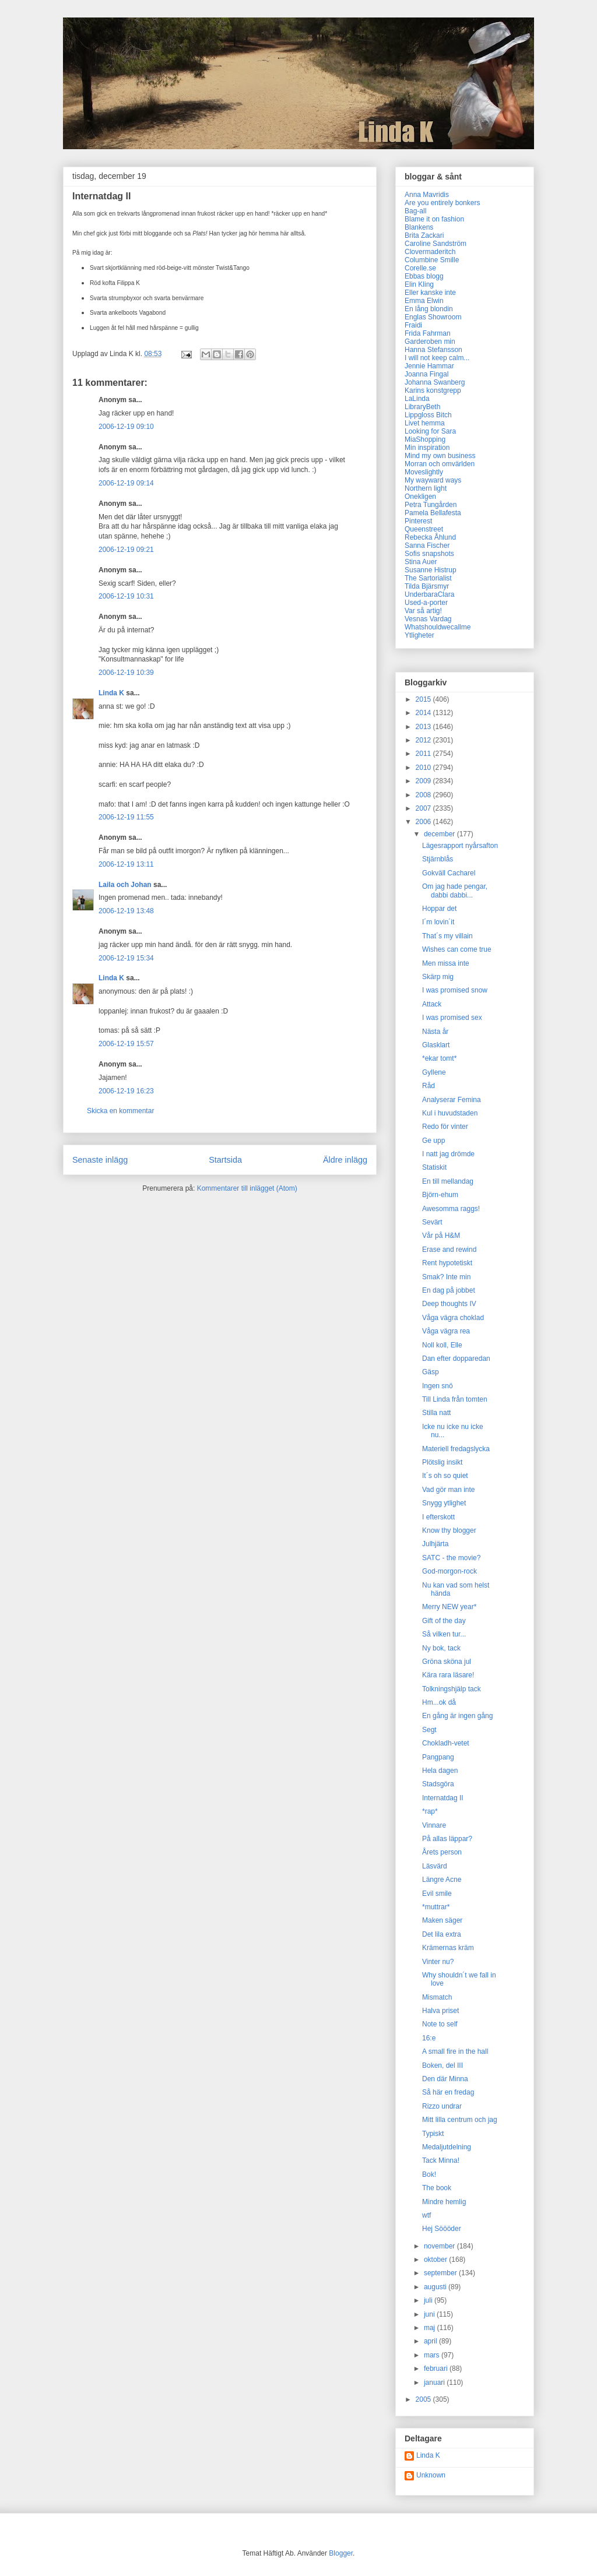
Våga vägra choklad (453, 1318)
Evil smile (437, 1893)
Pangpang (438, 1757)
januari (435, 2382)
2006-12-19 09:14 (126, 483)
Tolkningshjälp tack (451, 1689)
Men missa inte (445, 963)
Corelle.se (420, 268)
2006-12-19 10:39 (126, 672)
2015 (424, 699)
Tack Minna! (440, 2160)
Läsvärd (434, 1866)
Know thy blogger (449, 1530)
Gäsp (430, 1372)
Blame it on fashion (434, 219)
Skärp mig (438, 977)
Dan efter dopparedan (456, 1358)
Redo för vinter (445, 1126)
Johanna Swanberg (435, 382)
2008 (424, 795)
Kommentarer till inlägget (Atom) (247, 1188)
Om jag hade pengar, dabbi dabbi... (454, 890)
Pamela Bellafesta (433, 513)
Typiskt (433, 2134)
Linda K (111, 693)
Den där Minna (445, 2079)
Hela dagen (440, 1770)
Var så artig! (423, 611)
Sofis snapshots (429, 554)
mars (432, 2355)
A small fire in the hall (455, 2051)
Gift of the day (444, 1621)
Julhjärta (435, 1544)
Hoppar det (439, 909)
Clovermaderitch (430, 252)
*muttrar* (435, 1907)
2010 (424, 767)
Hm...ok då (439, 1702)
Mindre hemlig (444, 2202)
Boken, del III (442, 2065)
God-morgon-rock (449, 1571)
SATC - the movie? (451, 1558)
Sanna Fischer (427, 545)
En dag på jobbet (448, 1290)
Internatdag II (442, 1798)
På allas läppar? (447, 1839)
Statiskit (434, 1167)
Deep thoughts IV (449, 1304)
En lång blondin (429, 309)
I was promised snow (454, 990)
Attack (431, 1004)
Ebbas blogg (424, 276)
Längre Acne (441, 1879)
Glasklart (435, 1045)
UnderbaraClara (429, 594)
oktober (436, 2259)
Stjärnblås (437, 859)
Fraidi (413, 325)
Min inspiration (427, 448)
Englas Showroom (433, 317)
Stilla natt (436, 1413)
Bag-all (415, 211)
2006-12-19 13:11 (126, 864)
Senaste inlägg (100, 1159)
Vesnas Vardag (428, 619)
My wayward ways (433, 480)
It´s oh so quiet (445, 1476)
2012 (424, 740)
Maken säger (442, 1920)
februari (436, 2368)
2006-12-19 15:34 (126, 958)
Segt (429, 1730)
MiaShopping (425, 439)
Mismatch (437, 1997)
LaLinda (417, 399)
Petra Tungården (430, 505)
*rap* (430, 1811)
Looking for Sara (430, 431)
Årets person (442, 1852)
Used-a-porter (426, 603)
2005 (424, 2399)
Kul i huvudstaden (449, 1113)
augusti (436, 2287)
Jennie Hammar (429, 366)
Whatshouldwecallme (437, 627)
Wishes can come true (456, 949)
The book (436, 2188)
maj (430, 2328)
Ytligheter (419, 635)
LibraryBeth (422, 407)
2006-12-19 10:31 (126, 596)
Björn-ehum (440, 1195)
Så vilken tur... (444, 1634)
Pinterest (418, 521)
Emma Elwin (424, 301)
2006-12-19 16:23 (126, 1091)
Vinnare (434, 1825)
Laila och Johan (125, 885)
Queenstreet (424, 529)
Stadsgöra (438, 1784)
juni (430, 2314)
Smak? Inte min (446, 1277)
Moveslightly (424, 472)
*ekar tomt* (439, 1058)
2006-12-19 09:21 (126, 550)
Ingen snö (437, 1386)
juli (429, 2300)
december (440, 834)
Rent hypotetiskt (447, 1263)
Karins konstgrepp (433, 390)
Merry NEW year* (449, 1607)
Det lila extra (441, 1934)
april (431, 2341)
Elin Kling (419, 284)
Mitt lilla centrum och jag (459, 2120)
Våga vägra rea (446, 1331)
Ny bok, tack (441, 1648)
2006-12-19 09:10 (126, 427)
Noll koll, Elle (442, 1345)
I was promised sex (452, 1017)
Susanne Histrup (430, 570)
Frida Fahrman (428, 333)
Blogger (341, 2553)
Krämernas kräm (448, 1948)
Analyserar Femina (451, 1100)
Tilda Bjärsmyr (427, 586)
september (441, 2273)
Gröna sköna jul (446, 1661)
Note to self (440, 2024)
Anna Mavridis (427, 195)
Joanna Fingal (426, 374)
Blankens (419, 227)
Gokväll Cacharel (448, 873)
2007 (424, 808)
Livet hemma (425, 423)
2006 (424, 822)
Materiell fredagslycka (456, 1449)
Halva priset (440, 2011)
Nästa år (435, 1031)
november (440, 2246)
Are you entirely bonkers (442, 203)
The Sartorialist (428, 578)
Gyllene (434, 1072)
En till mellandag (447, 1181)
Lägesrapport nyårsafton (460, 846)
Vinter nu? (438, 1962)
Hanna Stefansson (433, 350)
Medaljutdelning (446, 2147)
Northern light (426, 488)
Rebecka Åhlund (430, 537)
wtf (426, 2215)
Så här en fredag (448, 2092)
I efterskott (438, 1517)
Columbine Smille (432, 260)
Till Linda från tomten (454, 1399)
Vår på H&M (441, 1235)
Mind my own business (440, 456)
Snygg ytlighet (444, 1503)
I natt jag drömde (448, 1154)
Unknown (430, 2475)
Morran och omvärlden (440, 464)
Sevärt (432, 1222)
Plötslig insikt (442, 1462)
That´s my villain (447, 936)
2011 (424, 753)
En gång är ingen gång (457, 1716)
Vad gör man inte (448, 1490)
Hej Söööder (441, 2229)
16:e (429, 2038)
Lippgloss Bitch (428, 415)
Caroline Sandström (435, 244)
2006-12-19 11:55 (126, 817)
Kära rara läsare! (448, 1675)
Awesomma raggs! (451, 1209)
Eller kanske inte (430, 292)
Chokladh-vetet (445, 1743)
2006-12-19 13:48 (126, 911)
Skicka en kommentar (120, 1111)
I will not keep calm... (437, 358)
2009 (424, 781)
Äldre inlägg (345, 1159)
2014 (424, 713)
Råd (428, 1086)
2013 (424, 727)
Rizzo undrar (442, 2106)
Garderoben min (430, 341)
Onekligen (420, 496)
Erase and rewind (449, 1249)
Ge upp (433, 1140)
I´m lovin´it (438, 922)
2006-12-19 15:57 (126, 1044)
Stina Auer (421, 562)
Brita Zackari (424, 235)
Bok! (429, 2174)
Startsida (225, 1159)
